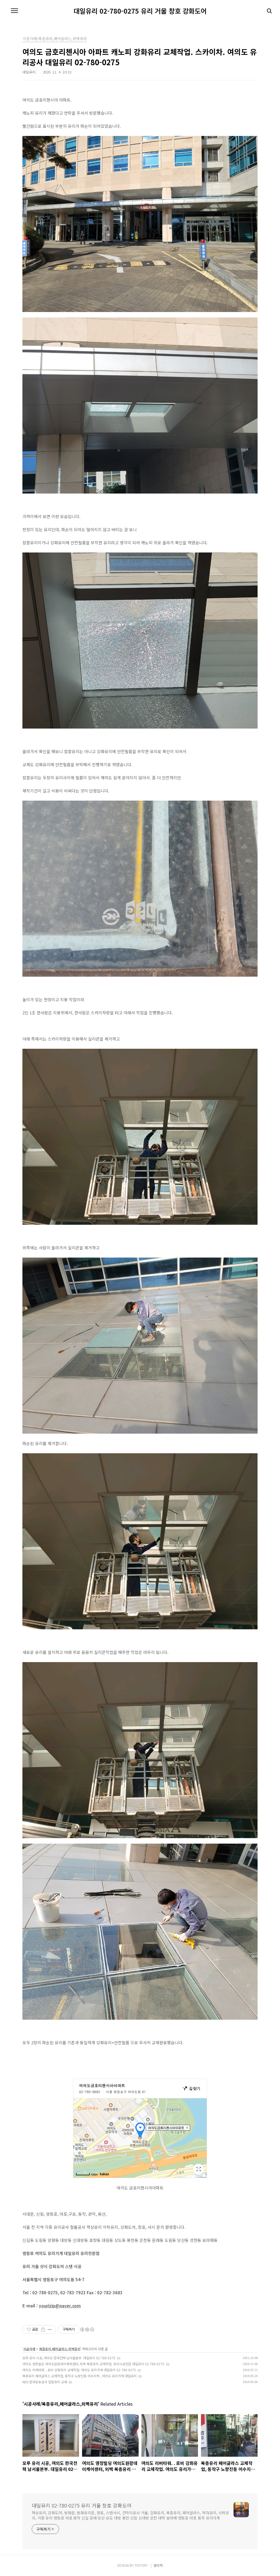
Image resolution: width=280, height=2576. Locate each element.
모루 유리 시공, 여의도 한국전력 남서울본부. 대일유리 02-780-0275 (68, 2357)
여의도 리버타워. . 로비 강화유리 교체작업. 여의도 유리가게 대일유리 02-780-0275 (79, 2369)
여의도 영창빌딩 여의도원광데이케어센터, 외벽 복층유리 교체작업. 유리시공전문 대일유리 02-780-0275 (93, 2363)
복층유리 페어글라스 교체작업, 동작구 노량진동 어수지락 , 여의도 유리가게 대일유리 (79, 2375)
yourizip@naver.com (60, 2305)
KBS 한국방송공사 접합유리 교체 (44, 2381)
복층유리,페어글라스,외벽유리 (59, 2348)
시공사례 (29, 2348)
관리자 (158, 2565)
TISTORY (141, 2565)
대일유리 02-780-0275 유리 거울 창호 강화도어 (140, 11)
